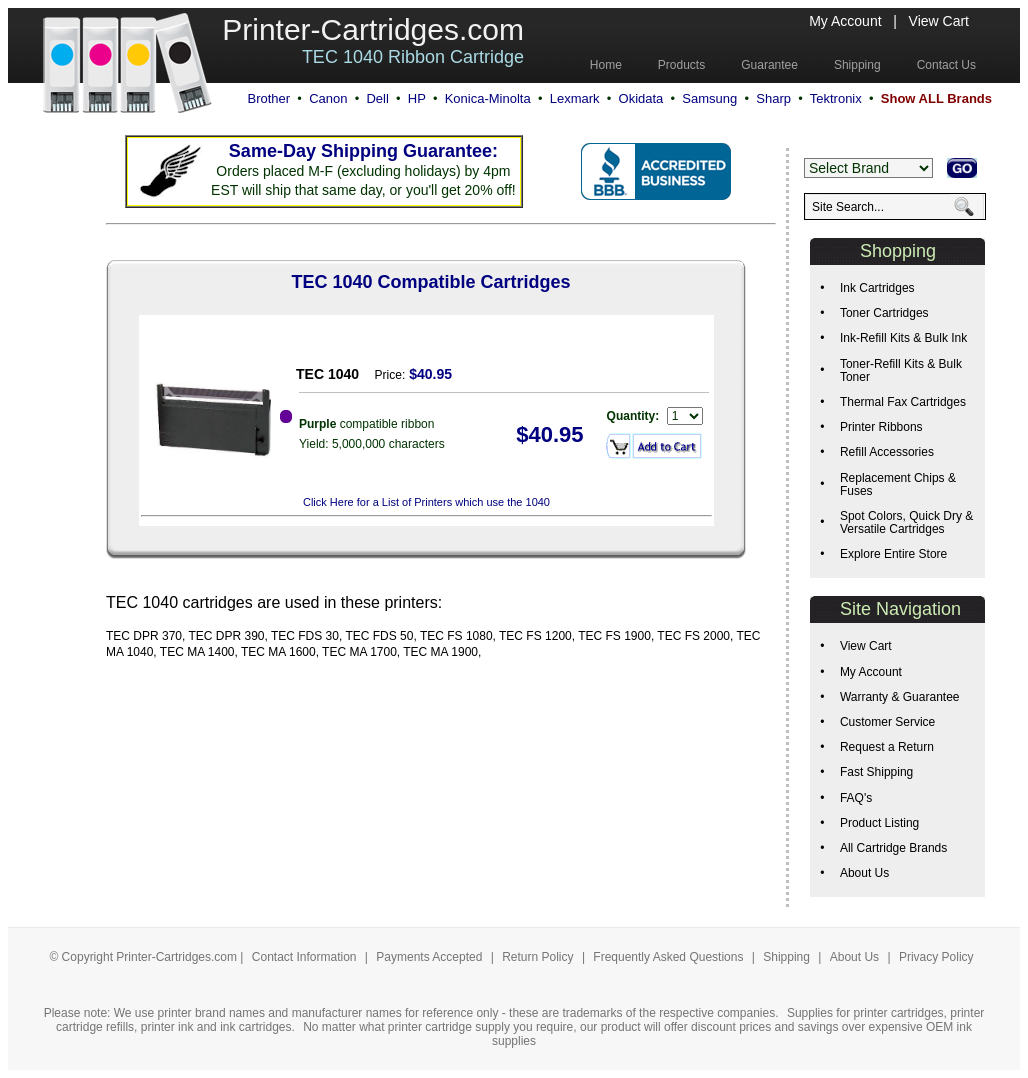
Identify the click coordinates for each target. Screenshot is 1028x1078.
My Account (845, 21)
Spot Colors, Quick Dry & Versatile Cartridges (906, 522)
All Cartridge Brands (893, 848)
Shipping (786, 957)
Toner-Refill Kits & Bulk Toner (901, 370)
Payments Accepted (430, 957)
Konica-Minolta (488, 98)
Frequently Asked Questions (669, 957)
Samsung (709, 98)
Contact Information (304, 957)
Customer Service (887, 722)
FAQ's (856, 798)
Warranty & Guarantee (900, 697)
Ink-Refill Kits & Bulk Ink (903, 338)
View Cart (939, 21)
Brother (268, 98)
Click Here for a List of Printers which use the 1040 (426, 502)
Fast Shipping (876, 772)
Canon (328, 98)
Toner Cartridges (884, 313)
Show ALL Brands (936, 98)
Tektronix (836, 98)
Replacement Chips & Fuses (898, 484)
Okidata (641, 98)
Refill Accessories (887, 452)
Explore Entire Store (893, 554)
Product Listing (879, 823)
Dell (377, 98)
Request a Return (887, 747)
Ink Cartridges (877, 288)
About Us (864, 873)
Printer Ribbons (881, 427)
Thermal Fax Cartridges (903, 402)
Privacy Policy (936, 957)
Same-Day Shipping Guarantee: (363, 151)
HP (417, 98)
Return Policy (539, 957)
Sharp (773, 98)
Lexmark (575, 98)
